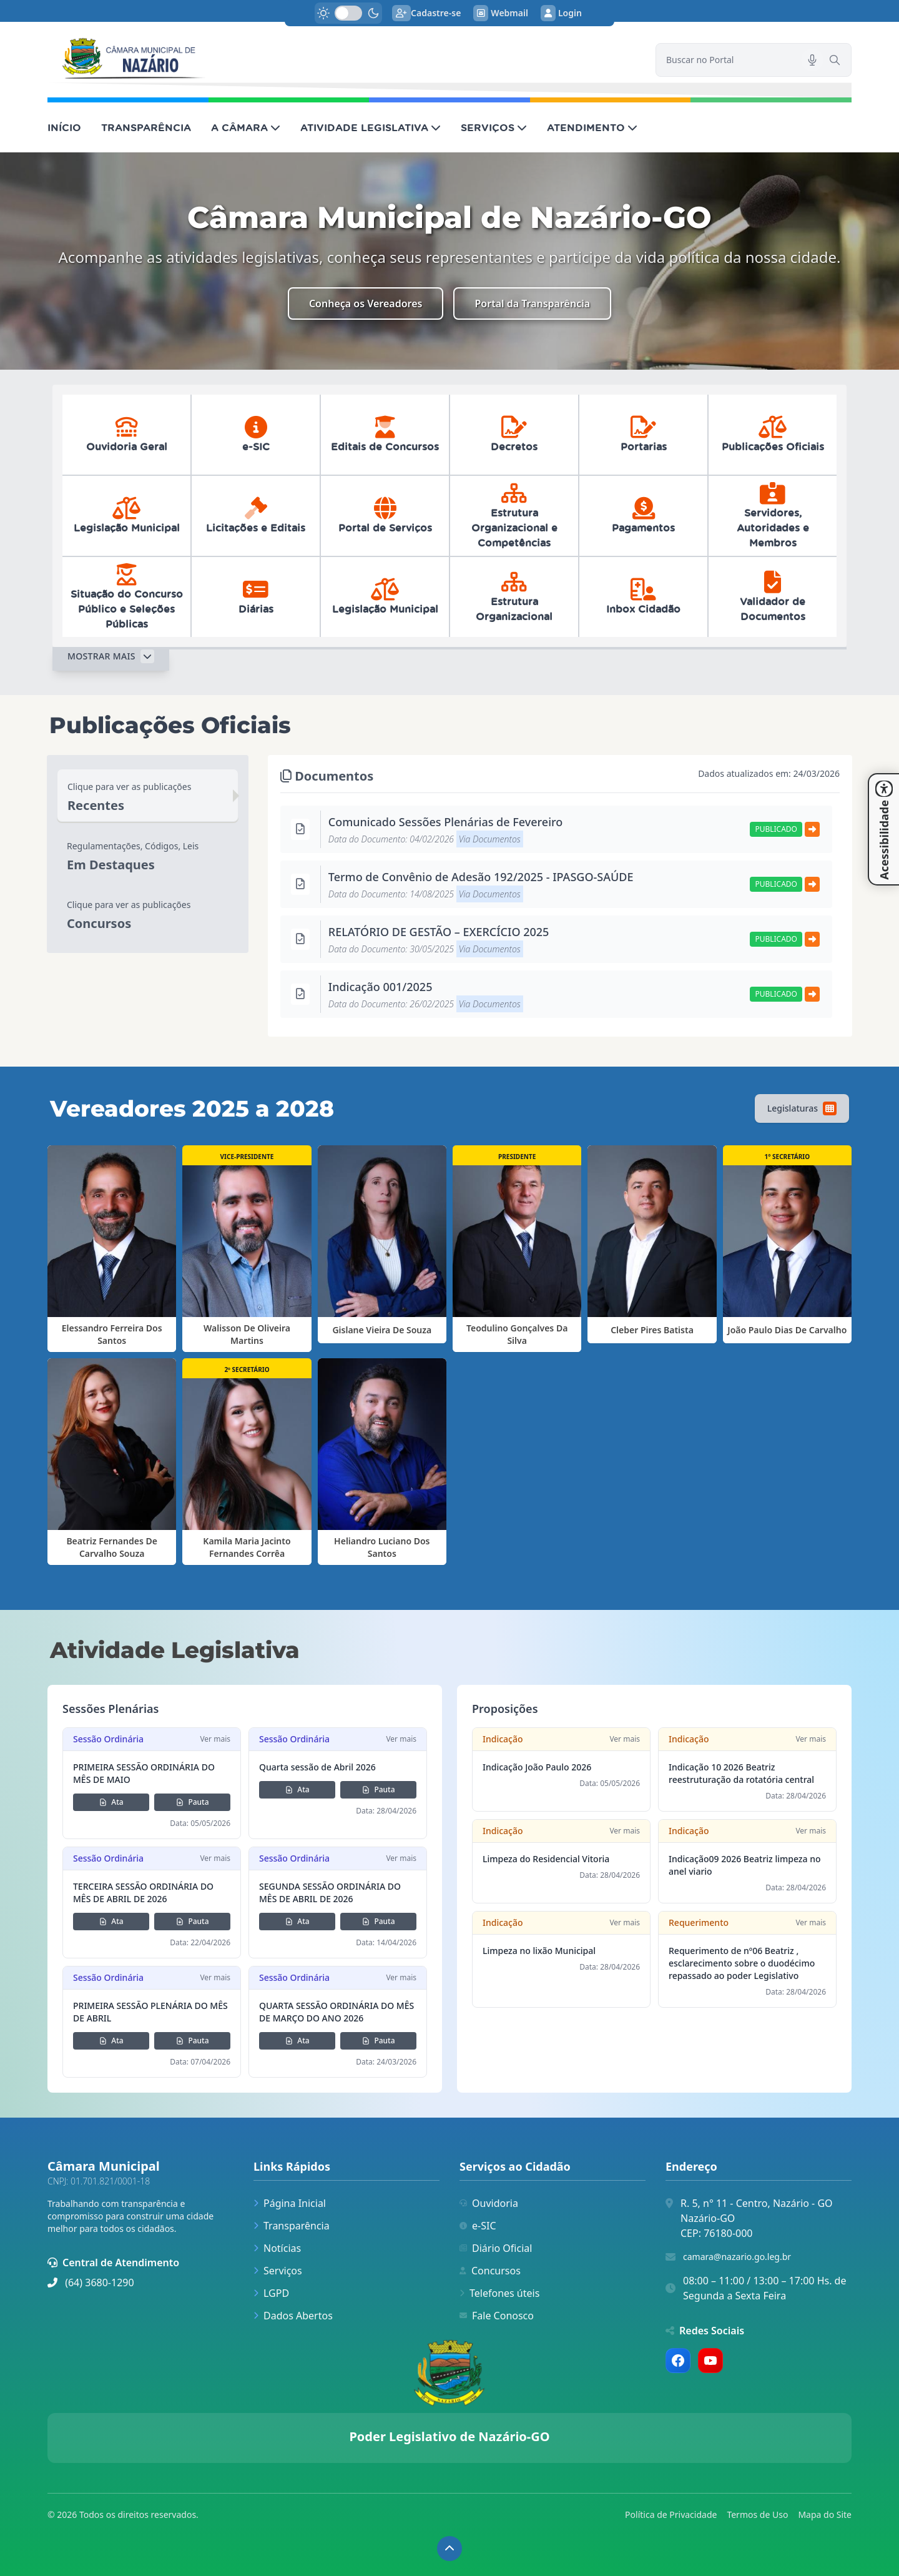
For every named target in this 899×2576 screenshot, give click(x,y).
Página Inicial (289, 2203)
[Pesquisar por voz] (812, 60)
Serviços (277, 2270)
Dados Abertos (293, 2315)
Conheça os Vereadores (366, 303)
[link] (344, 59)
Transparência (291, 2226)
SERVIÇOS (494, 127)
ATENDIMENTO (592, 127)
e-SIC (477, 2226)
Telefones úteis (499, 2293)
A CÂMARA (245, 127)
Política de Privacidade (671, 2514)
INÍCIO (64, 127)
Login (561, 13)
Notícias (277, 2248)
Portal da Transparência (532, 303)
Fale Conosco (496, 2315)
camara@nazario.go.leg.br (737, 2257)
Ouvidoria (488, 2203)
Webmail (500, 13)
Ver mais (215, 1739)
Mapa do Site (825, 2514)
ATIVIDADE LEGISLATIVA (370, 127)
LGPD (271, 2293)
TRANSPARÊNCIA (146, 127)
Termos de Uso (757, 2514)
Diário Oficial (495, 2248)
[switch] (348, 13)
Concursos (490, 2270)
